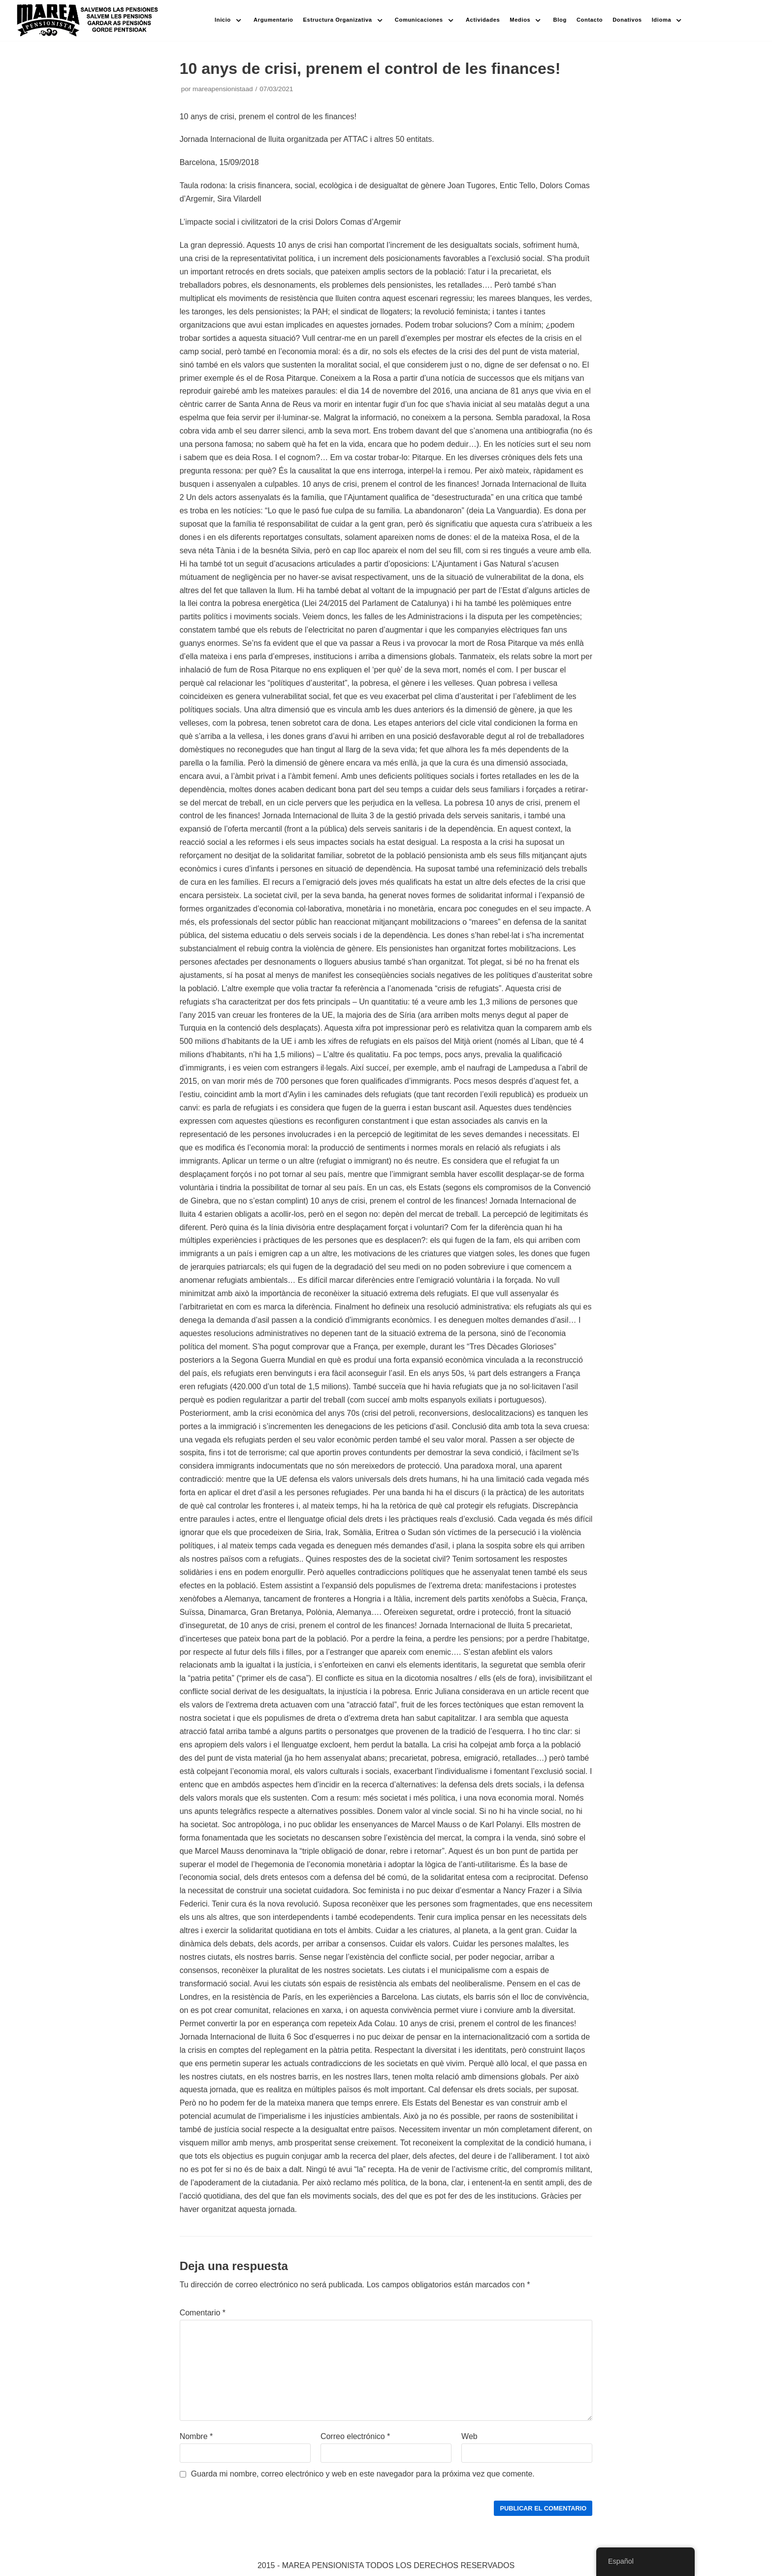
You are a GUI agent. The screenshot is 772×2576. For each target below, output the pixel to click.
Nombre (196, 2436)
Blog (560, 20)
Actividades (483, 20)
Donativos (627, 20)
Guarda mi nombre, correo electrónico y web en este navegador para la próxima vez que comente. (363, 2474)
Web (469, 2436)
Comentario (202, 2312)
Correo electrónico (355, 2436)
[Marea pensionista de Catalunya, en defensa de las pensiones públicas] (88, 20)
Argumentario (273, 20)
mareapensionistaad (223, 89)
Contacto (590, 20)
